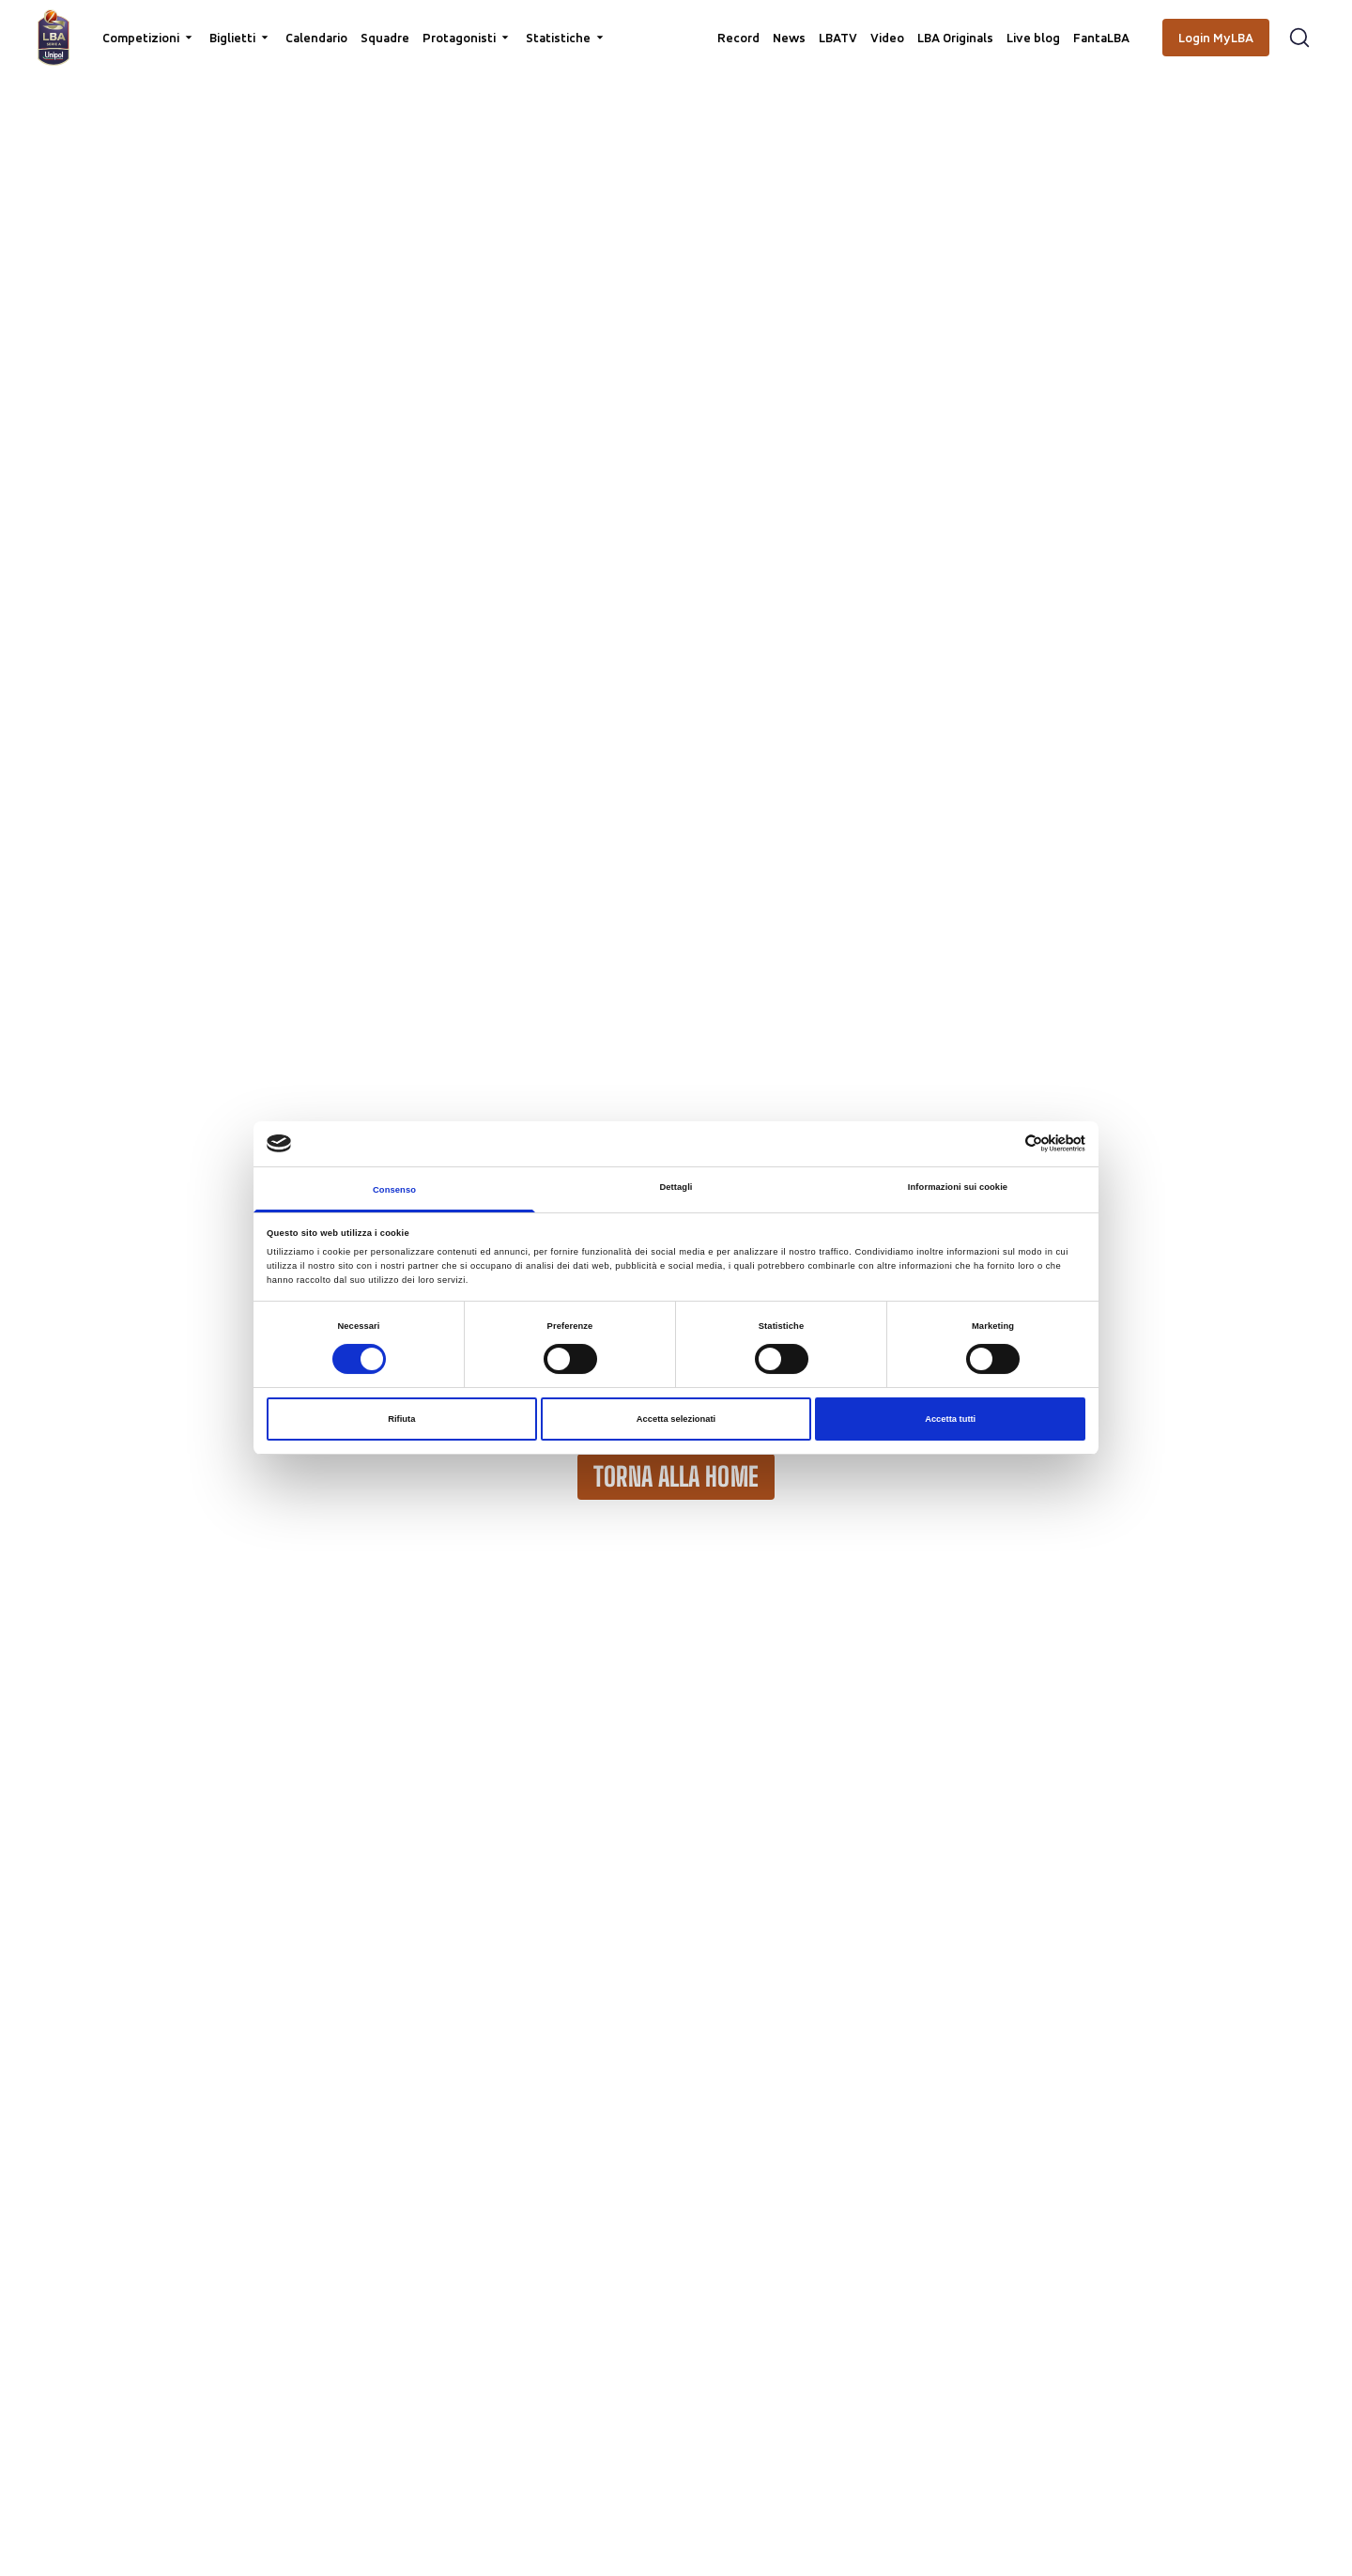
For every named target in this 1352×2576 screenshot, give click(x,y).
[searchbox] (676, 23)
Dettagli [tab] (675, 1187)
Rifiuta (401, 1419)
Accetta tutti (950, 1419)
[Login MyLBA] (1215, 37)
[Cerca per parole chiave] (676, 23)
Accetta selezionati (676, 1419)
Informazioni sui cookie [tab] (957, 1187)
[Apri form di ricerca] (1299, 38)
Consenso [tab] (394, 1190)
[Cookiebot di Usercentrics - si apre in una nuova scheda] (1003, 1143)
